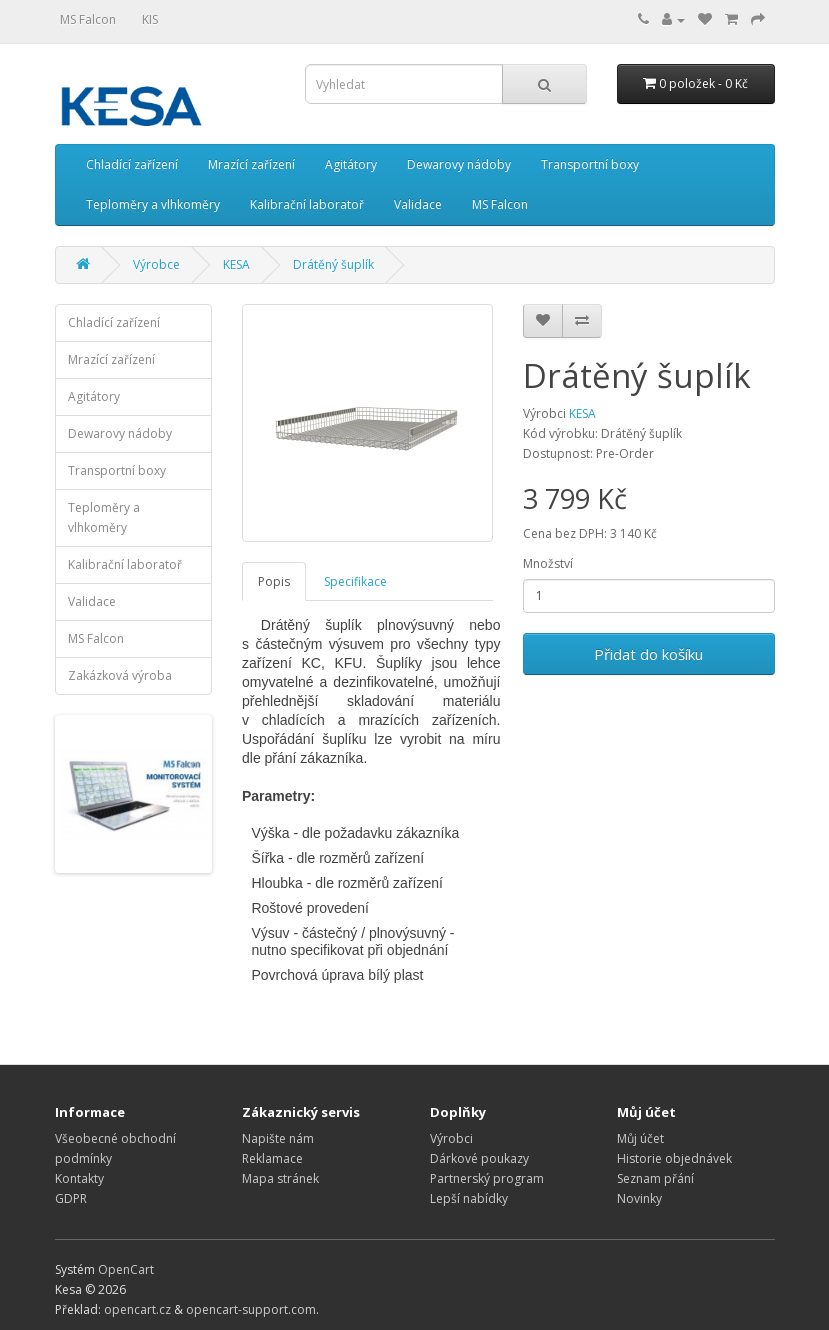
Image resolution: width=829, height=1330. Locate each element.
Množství (548, 563)
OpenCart (126, 1269)
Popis (274, 581)
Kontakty (79, 1178)
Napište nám (278, 1138)
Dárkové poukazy (479, 1158)
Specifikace (355, 581)
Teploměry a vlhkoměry (153, 204)
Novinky (639, 1198)
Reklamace (272, 1158)
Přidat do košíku (648, 654)
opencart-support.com (251, 1309)
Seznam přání (655, 1178)
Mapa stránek (280, 1178)
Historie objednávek (674, 1158)
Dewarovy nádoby (459, 164)
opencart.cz (137, 1309)
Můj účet (640, 1138)
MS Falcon (88, 19)
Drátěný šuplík (333, 264)
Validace (418, 204)
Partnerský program (487, 1178)
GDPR (71, 1198)
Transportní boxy (590, 164)
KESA (236, 264)
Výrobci (451, 1138)
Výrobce (156, 264)
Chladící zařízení (132, 164)
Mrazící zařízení (251, 164)
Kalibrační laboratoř (307, 204)
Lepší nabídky (469, 1198)
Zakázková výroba (120, 675)
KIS (150, 19)
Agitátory (351, 164)
